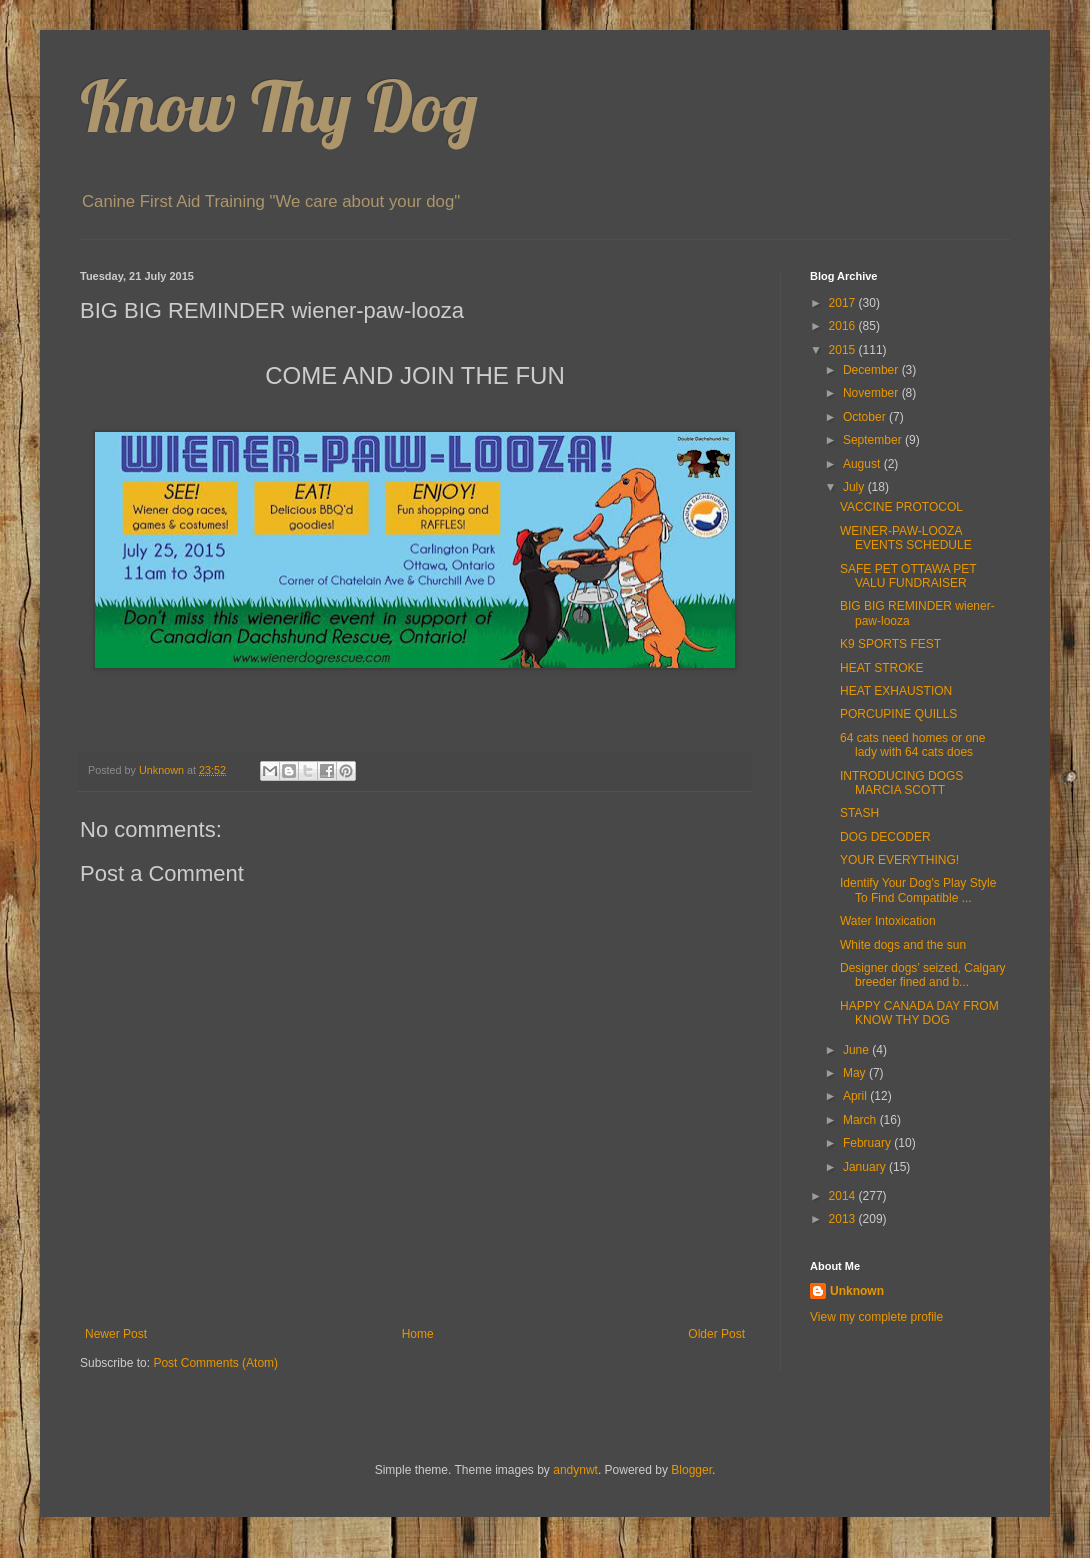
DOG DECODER (885, 837)
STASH (859, 813)
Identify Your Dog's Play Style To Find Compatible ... (918, 890)
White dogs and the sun (903, 945)
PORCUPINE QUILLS (898, 714)
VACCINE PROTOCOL (901, 507)
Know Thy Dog (279, 106)
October (866, 417)
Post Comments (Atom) (215, 1363)
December (872, 370)
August (863, 464)
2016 (844, 326)
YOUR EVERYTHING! (899, 860)
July (855, 487)
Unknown (857, 1291)
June (857, 1050)
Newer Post (116, 1334)
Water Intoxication (888, 921)
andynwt (575, 1470)
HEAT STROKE (882, 668)
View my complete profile (876, 1317)
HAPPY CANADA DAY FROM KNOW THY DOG (919, 1013)
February (868, 1143)
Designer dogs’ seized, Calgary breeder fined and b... (923, 975)
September (874, 440)
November (872, 393)
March (861, 1120)
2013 (844, 1219)
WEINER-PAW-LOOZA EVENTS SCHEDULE (906, 538)
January (866, 1167)
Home (418, 1334)
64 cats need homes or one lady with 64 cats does (912, 745)
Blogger (691, 1470)
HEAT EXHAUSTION (896, 691)
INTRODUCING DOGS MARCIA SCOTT (901, 783)
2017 (844, 303)
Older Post (716, 1334)
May (856, 1073)
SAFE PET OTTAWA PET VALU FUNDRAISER (908, 576)
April (856, 1096)
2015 (844, 350)
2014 (844, 1196)
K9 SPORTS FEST (890, 644)
